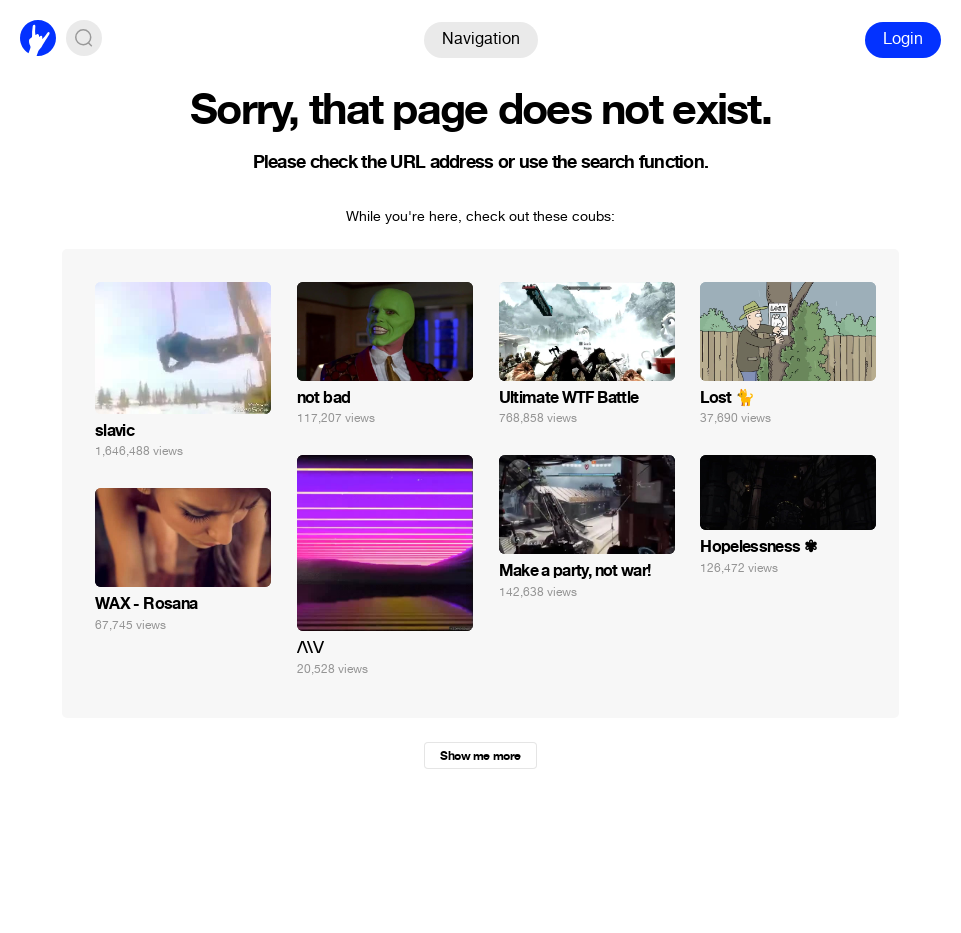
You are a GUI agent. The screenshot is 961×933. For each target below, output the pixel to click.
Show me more (480, 756)
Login (903, 38)
